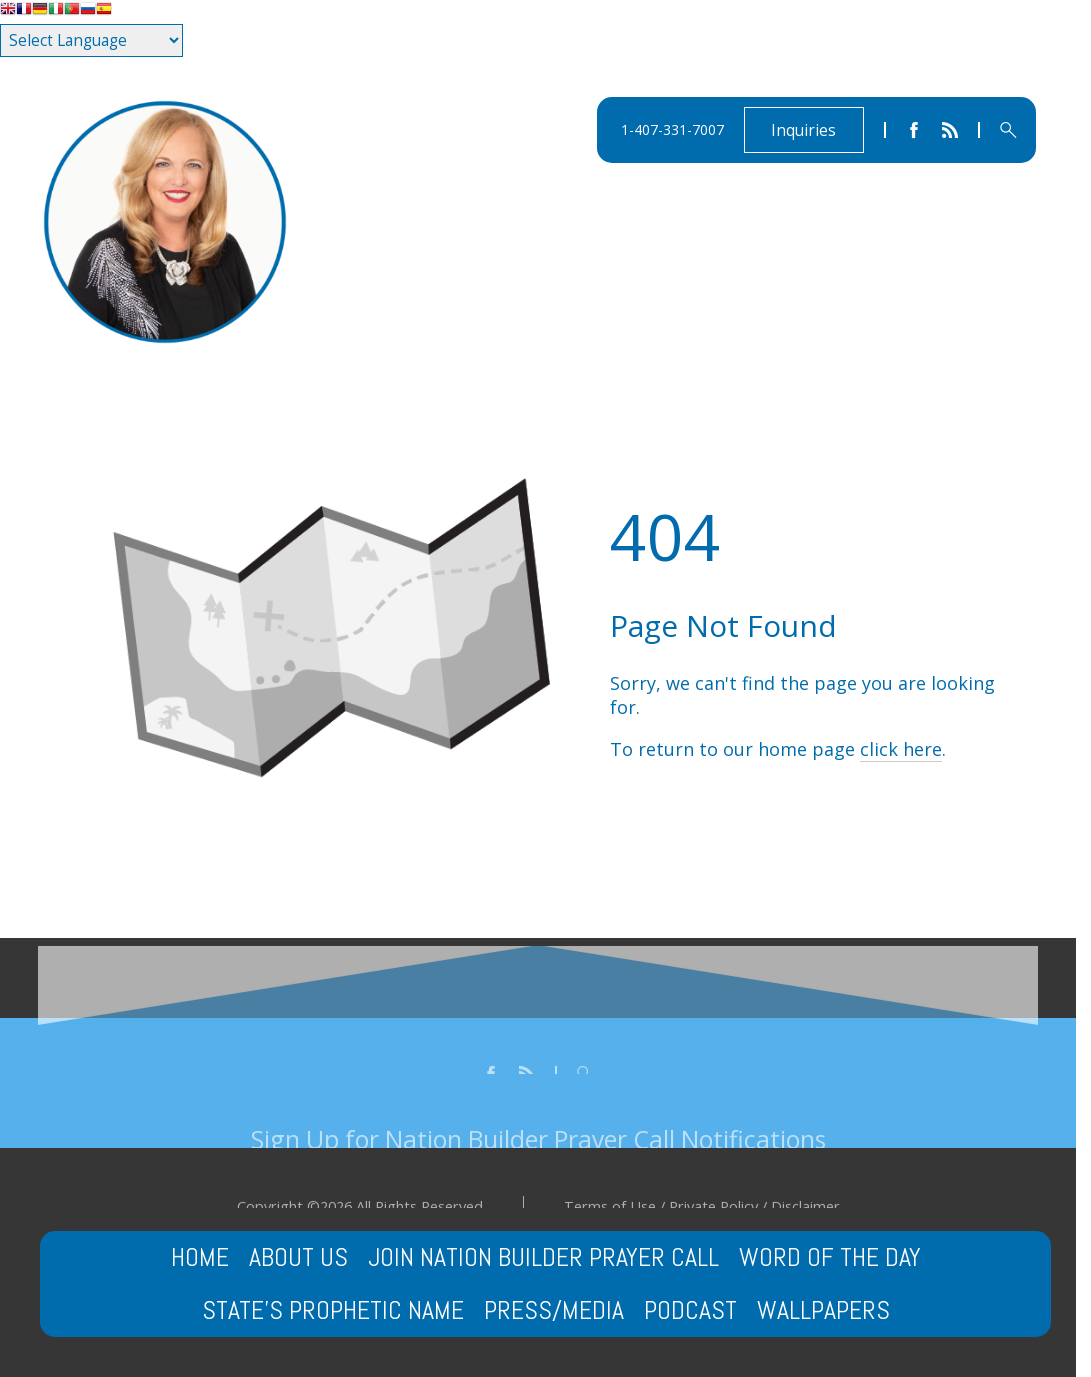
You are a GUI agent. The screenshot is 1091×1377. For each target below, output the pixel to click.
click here (901, 749)
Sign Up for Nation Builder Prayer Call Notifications (538, 1143)
